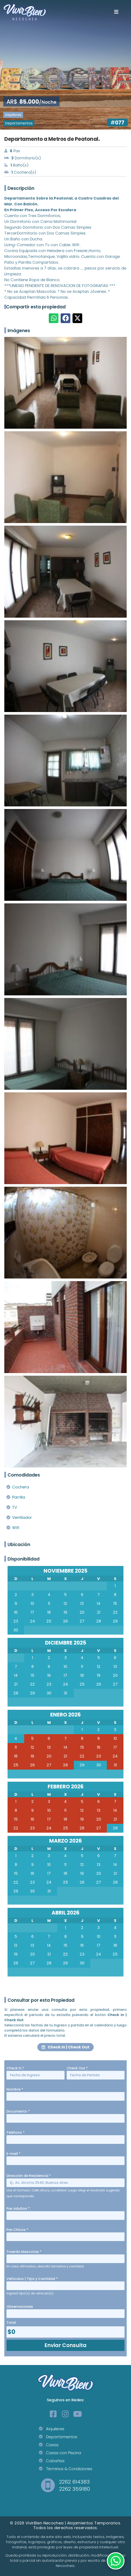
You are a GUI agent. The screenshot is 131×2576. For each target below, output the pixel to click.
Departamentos (19, 123)
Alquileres (13, 114)
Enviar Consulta (65, 2345)
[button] (116, 12)
